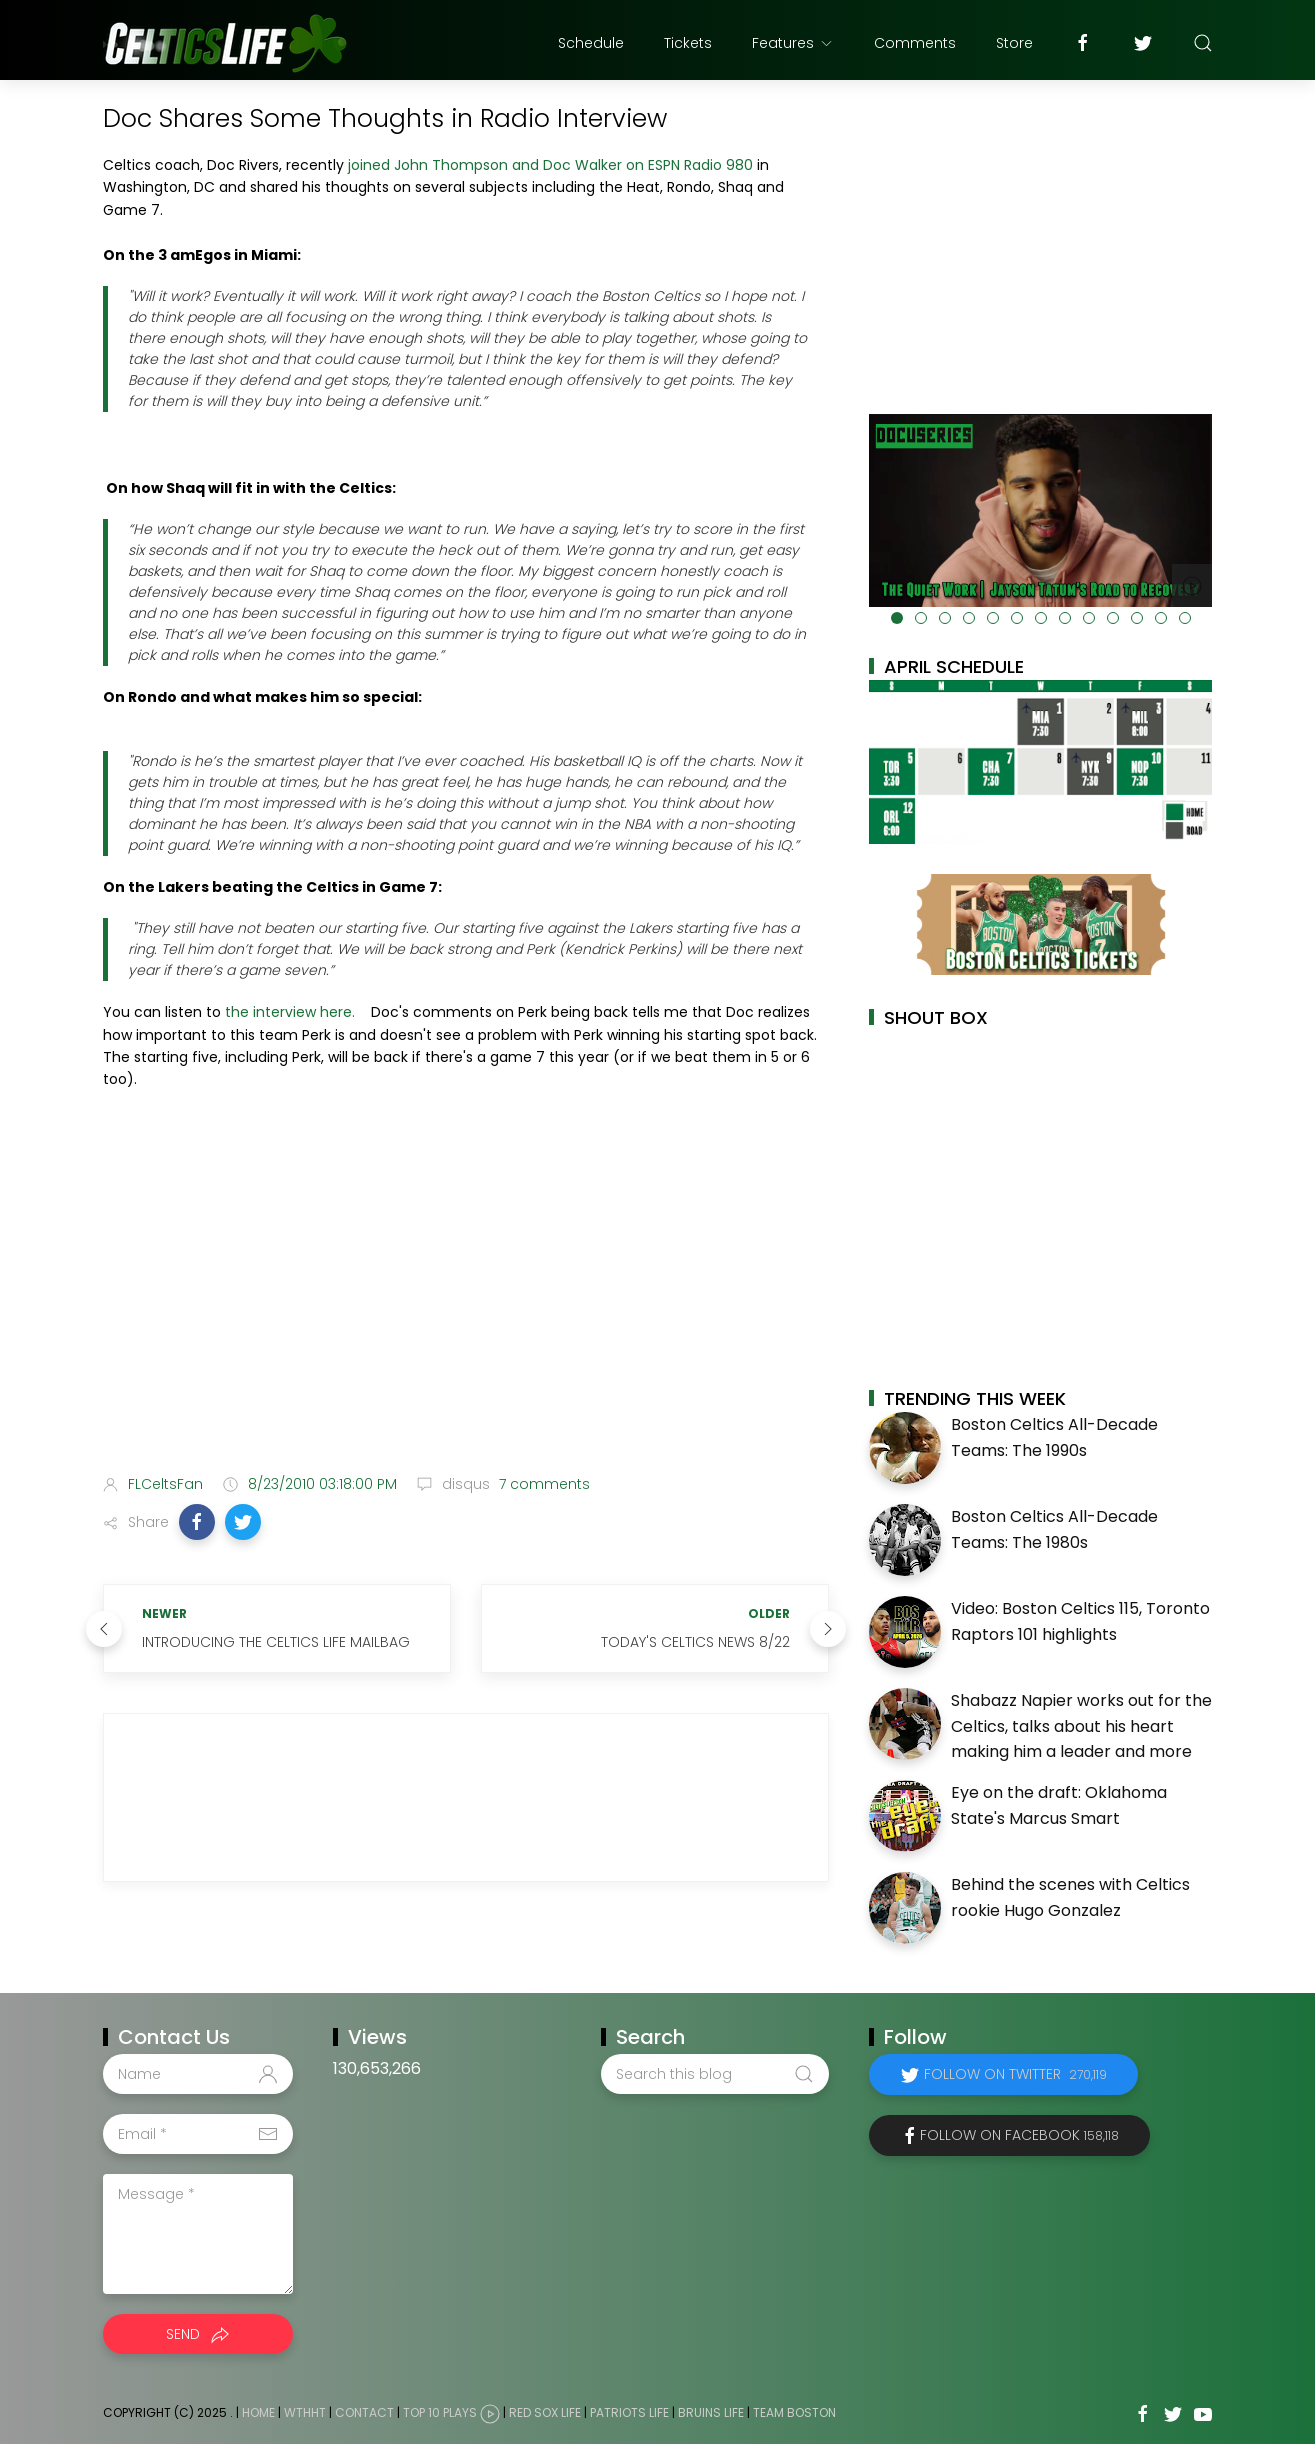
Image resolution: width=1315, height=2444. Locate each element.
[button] (197, 1522)
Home (258, 2412)
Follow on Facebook (1019, 2135)
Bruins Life (711, 2412)
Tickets (688, 43)
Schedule (591, 43)
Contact (364, 2412)
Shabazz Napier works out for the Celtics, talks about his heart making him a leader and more (1081, 1726)
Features (793, 43)
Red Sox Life (545, 2412)
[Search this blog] (715, 2074)
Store (1014, 43)
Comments (915, 43)
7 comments (542, 1484)
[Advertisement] (466, 1301)
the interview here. (290, 1012)
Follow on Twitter (1015, 2074)
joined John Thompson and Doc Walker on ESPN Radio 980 (550, 165)
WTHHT (305, 2412)
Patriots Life (629, 2412)
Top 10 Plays (440, 2412)
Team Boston (794, 2412)
